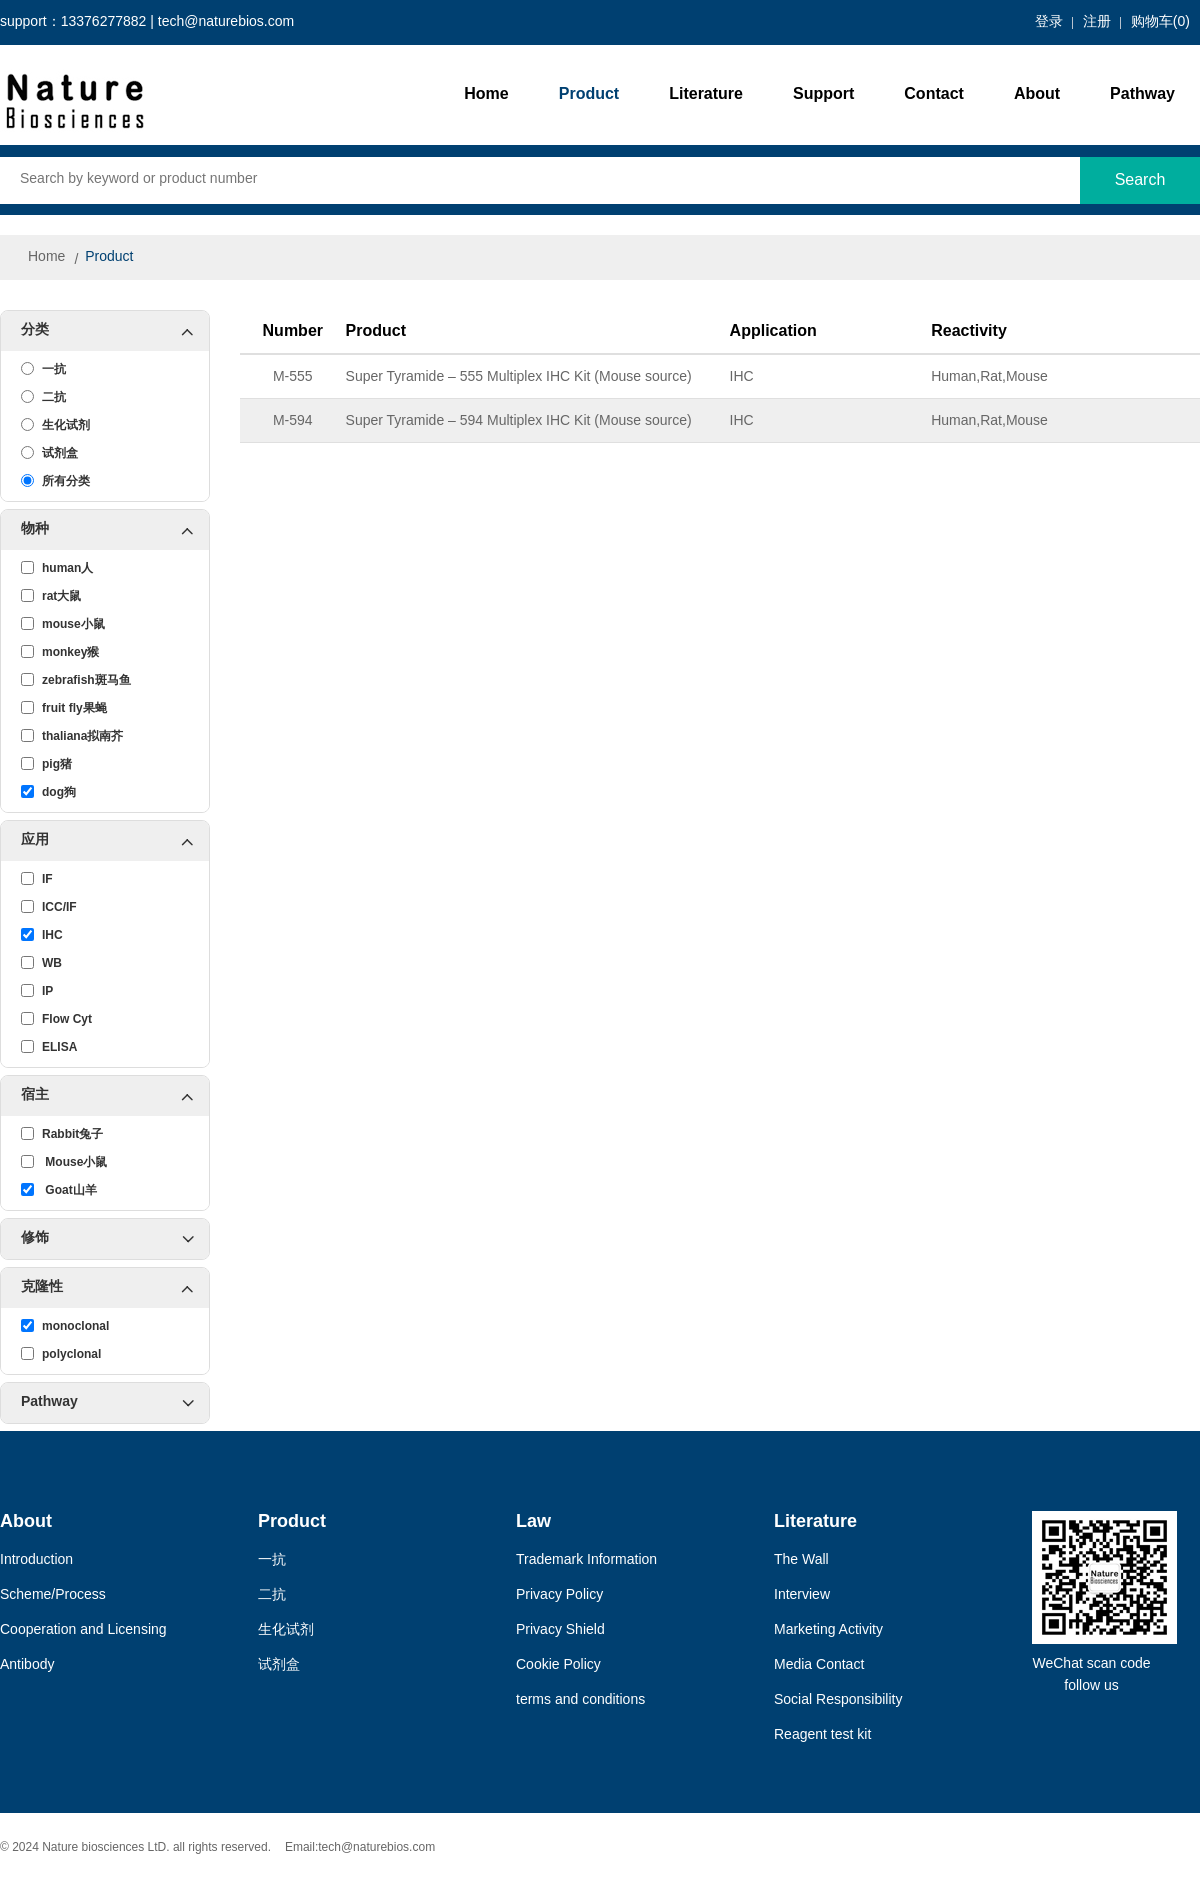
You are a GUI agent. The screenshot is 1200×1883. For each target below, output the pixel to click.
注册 (1097, 22)
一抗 (43, 369)
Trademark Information (586, 1560)
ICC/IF (49, 907)
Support (823, 94)
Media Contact (819, 1665)
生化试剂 (55, 425)
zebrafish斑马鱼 (76, 680)
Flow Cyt (56, 1019)
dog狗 (48, 792)
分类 (115, 331)
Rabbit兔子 (62, 1134)
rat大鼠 (51, 596)
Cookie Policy (558, 1665)
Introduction (36, 1560)
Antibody (27, 1665)
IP (37, 991)
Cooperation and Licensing (83, 1630)
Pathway (1142, 94)
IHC (42, 935)
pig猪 (46, 764)
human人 (57, 568)
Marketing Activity (828, 1630)
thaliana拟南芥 (72, 736)
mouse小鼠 (63, 624)
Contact (934, 94)
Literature (706, 94)
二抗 (43, 397)
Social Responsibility (838, 1700)
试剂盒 (49, 453)
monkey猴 (60, 652)
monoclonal (65, 1326)
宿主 (115, 1096)
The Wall (801, 1560)
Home (486, 94)
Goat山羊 (59, 1190)
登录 (1049, 22)
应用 (115, 841)
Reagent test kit (822, 1735)
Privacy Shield (560, 1630)
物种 (115, 530)
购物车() (1160, 22)
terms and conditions (580, 1700)
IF (37, 879)
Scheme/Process (53, 1595)
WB (41, 963)
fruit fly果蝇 (64, 708)
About (1037, 94)
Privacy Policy (559, 1595)
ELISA (49, 1047)
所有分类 (55, 481)
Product (589, 94)
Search (1140, 180)
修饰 (107, 1239)
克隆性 (115, 1288)
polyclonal (61, 1354)
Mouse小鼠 (64, 1162)
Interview (802, 1595)
